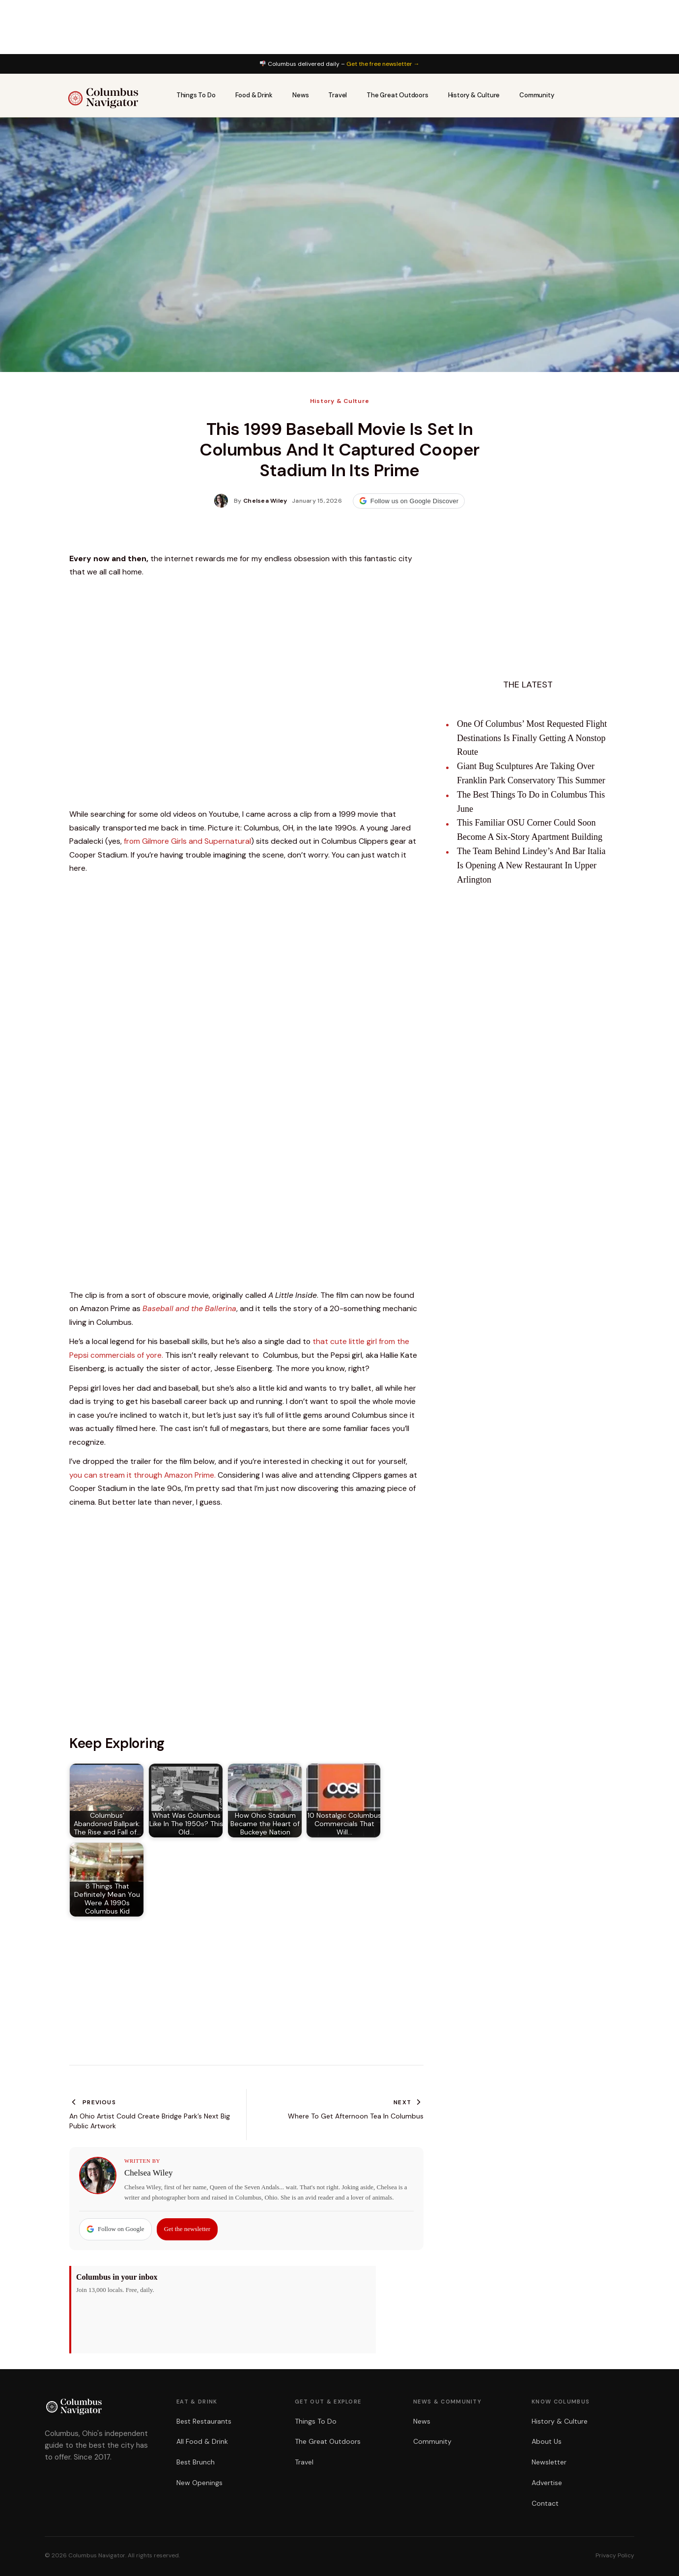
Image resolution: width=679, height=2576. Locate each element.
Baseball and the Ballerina (189, 1308)
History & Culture (474, 95)
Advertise (547, 2482)
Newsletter (549, 2462)
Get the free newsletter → (383, 64)
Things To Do (196, 95)
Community (536, 95)
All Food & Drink (202, 2441)
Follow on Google (115, 2229)
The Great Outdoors (397, 95)
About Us (547, 2441)
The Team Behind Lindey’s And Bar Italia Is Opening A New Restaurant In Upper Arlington (531, 865)
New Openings (199, 2482)
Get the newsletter (187, 2229)
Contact (545, 2503)
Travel (337, 95)
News (300, 95)
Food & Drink (254, 95)
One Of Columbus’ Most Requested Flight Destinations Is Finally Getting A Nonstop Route (532, 738)
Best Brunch (195, 2462)
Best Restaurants (203, 2421)
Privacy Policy (614, 2555)
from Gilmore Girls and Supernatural (187, 841)
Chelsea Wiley (148, 2172)
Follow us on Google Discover (409, 501)
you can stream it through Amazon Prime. (142, 1475)
